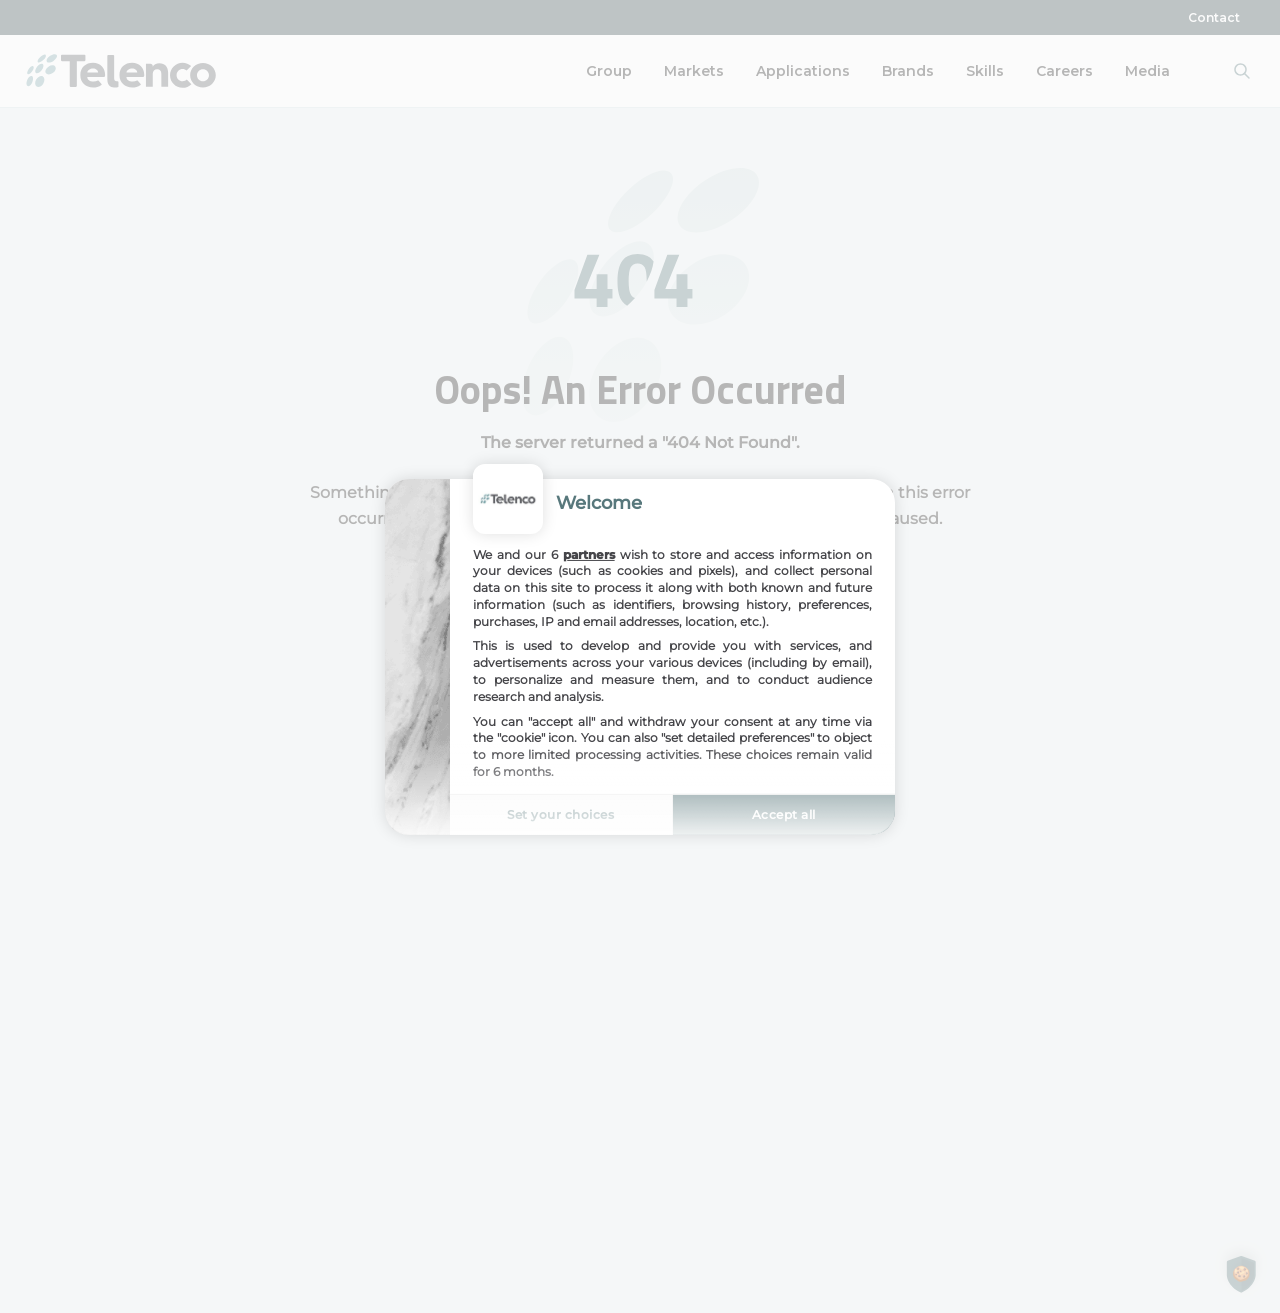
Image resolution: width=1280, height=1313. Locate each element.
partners (589, 553)
